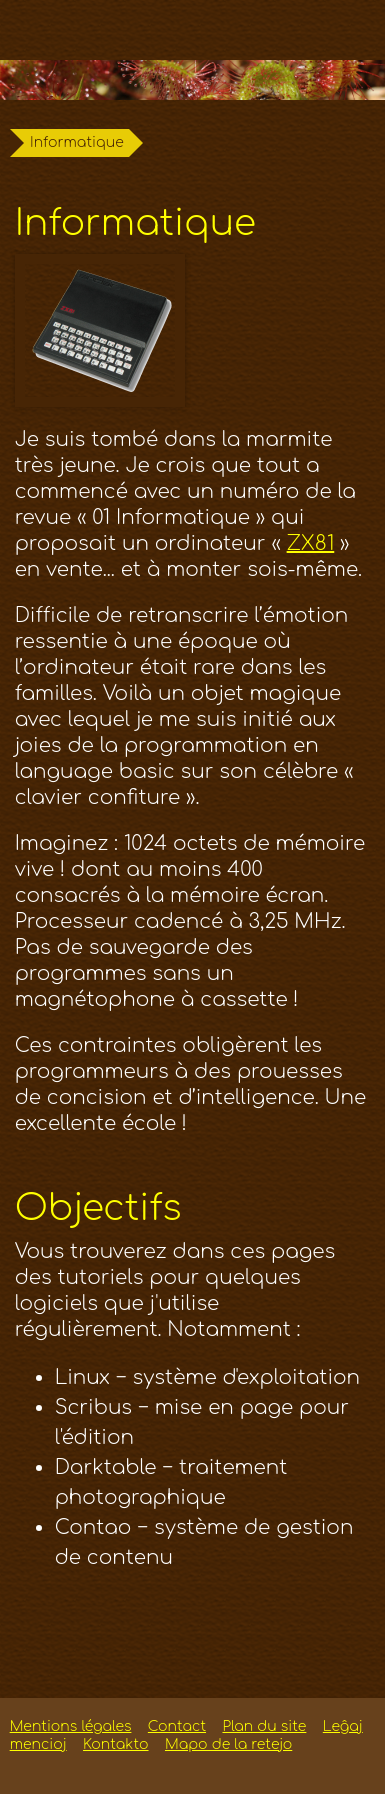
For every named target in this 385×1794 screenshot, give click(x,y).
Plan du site (264, 1726)
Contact (177, 1726)
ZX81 (311, 543)
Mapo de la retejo (228, 1744)
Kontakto (115, 1744)
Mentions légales (71, 1726)
